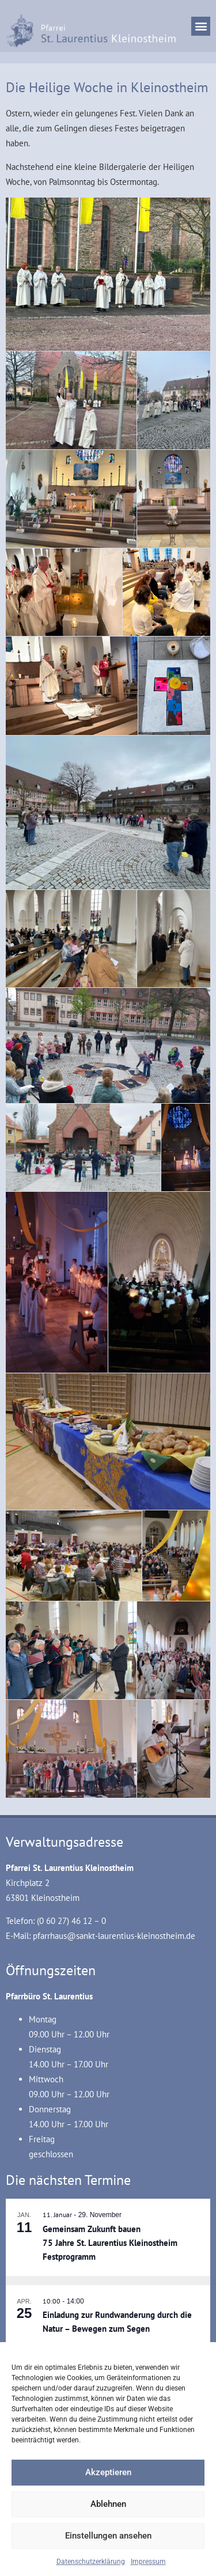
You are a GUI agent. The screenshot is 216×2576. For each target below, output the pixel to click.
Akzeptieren (108, 2472)
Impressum (148, 2562)
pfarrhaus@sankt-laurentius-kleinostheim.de (114, 1935)
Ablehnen (108, 2504)
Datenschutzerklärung (90, 2562)
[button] (200, 26)
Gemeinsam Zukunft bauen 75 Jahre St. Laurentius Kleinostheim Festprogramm (110, 2243)
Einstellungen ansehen (108, 2535)
